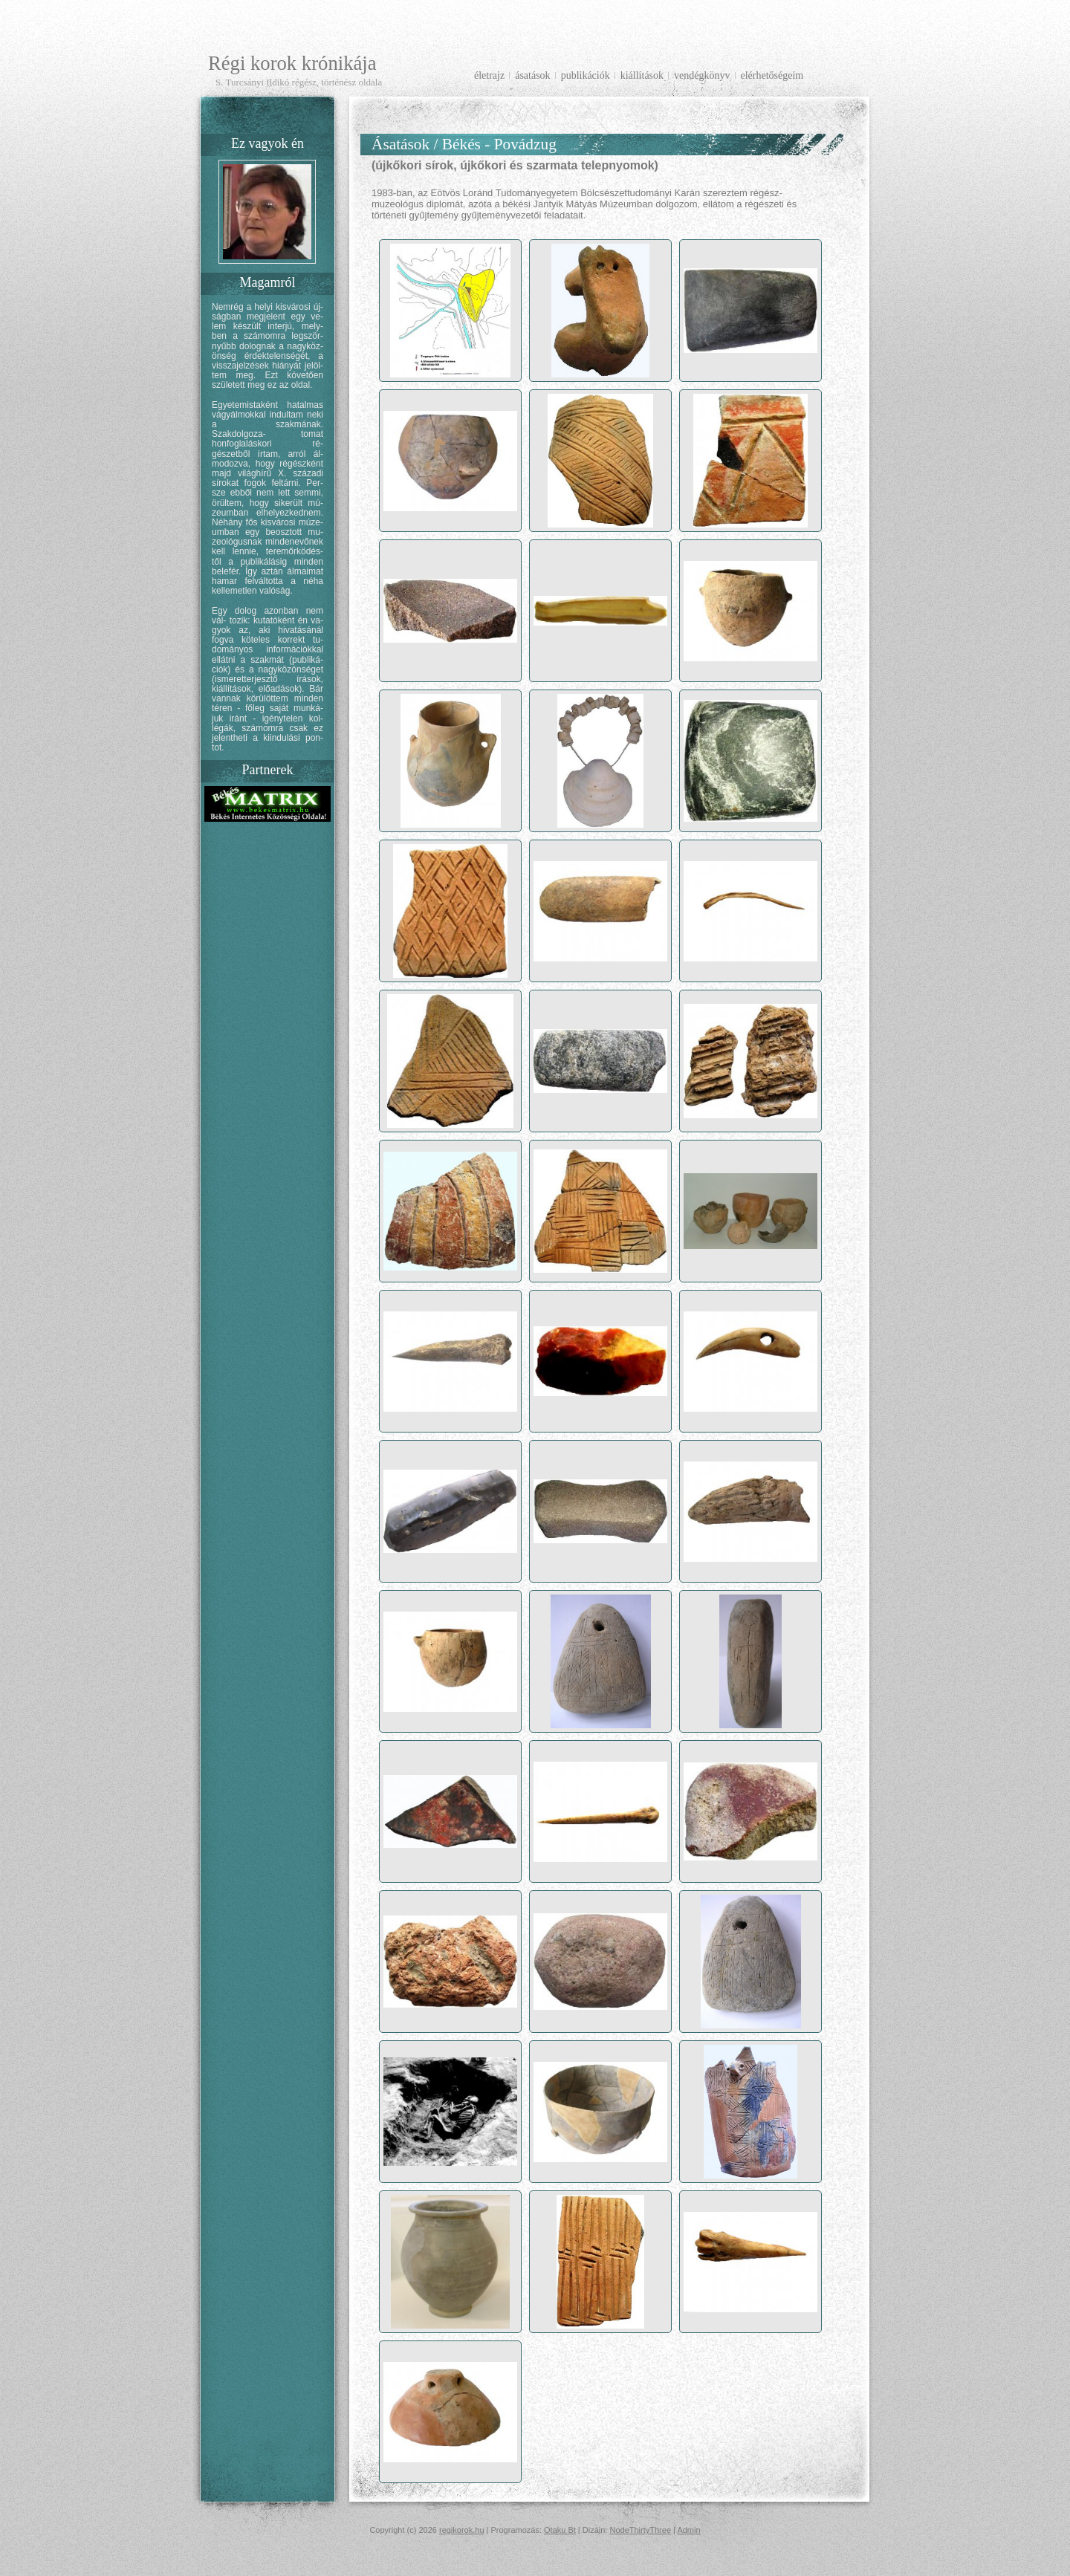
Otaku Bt (560, 2529)
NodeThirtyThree (640, 2529)
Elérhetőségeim (772, 75)
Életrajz (489, 75)
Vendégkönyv (702, 75)
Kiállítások (642, 75)
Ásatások (532, 75)
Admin (688, 2529)
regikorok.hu (461, 2529)
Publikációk (585, 75)
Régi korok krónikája (292, 63)
